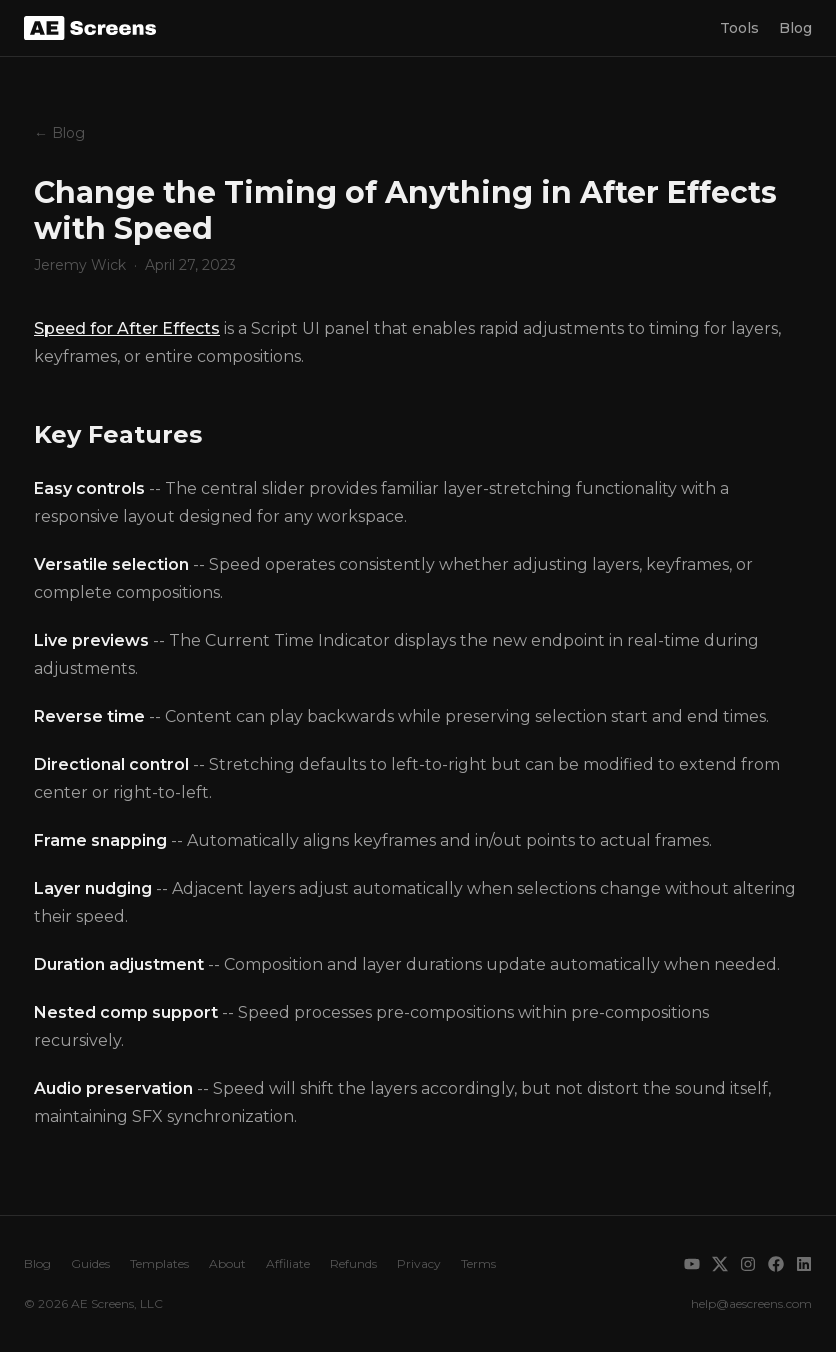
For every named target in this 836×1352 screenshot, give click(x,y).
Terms (478, 1263)
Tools (739, 28)
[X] (720, 1264)
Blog (795, 28)
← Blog (59, 133)
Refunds (353, 1263)
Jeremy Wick (80, 265)
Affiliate (288, 1263)
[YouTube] (692, 1264)
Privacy (419, 1263)
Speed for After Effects (127, 328)
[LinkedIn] (804, 1264)
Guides (90, 1263)
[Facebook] (776, 1264)
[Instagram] (748, 1264)
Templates (159, 1263)
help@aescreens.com (751, 1303)
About (227, 1263)
